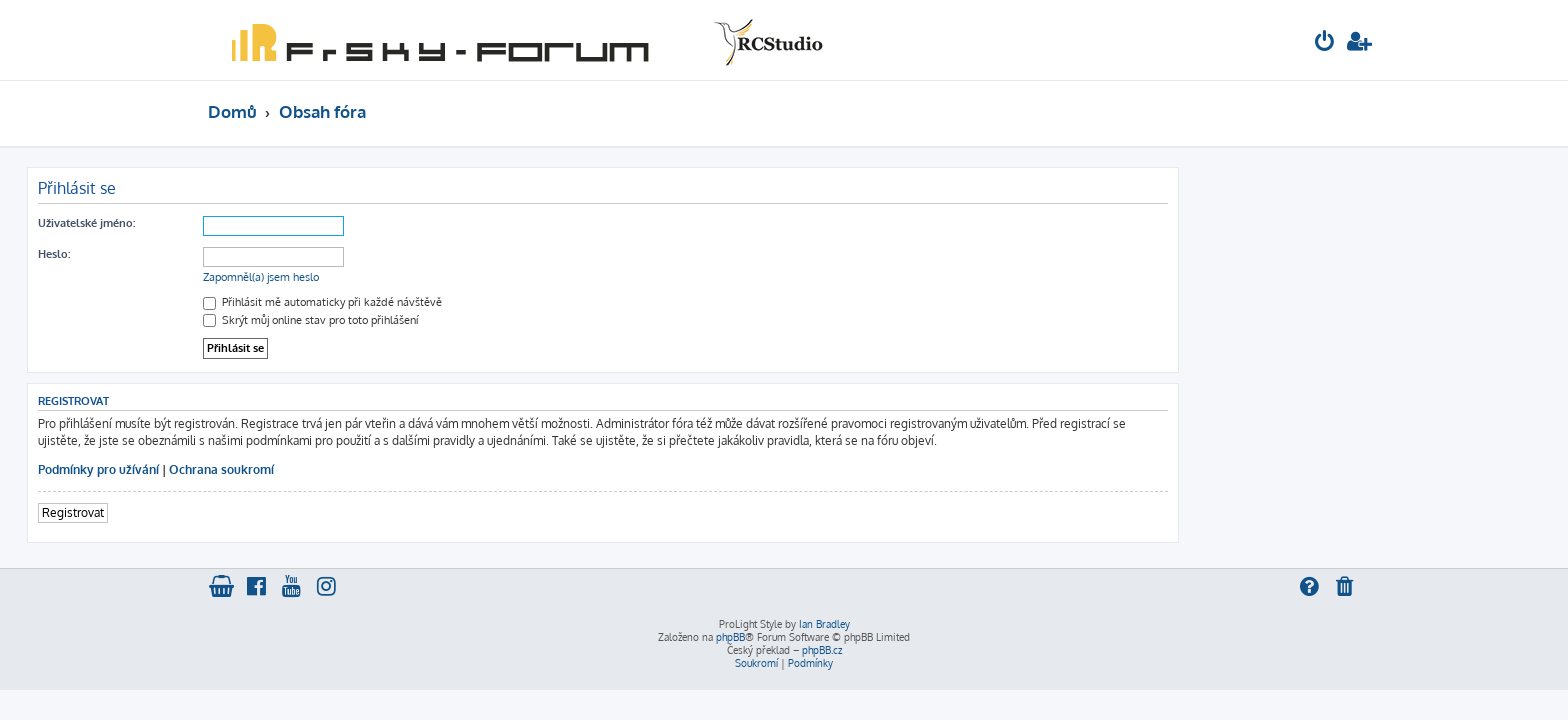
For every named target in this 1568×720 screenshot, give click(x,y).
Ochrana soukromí (402, 469)
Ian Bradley (824, 624)
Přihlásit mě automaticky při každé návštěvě (503, 302)
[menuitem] (1325, 43)
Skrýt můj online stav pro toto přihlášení (491, 320)
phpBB (730, 637)
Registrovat (254, 512)
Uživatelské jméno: (267, 223)
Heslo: (235, 254)
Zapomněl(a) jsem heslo (442, 277)
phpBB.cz (822, 650)
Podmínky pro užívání (279, 469)
